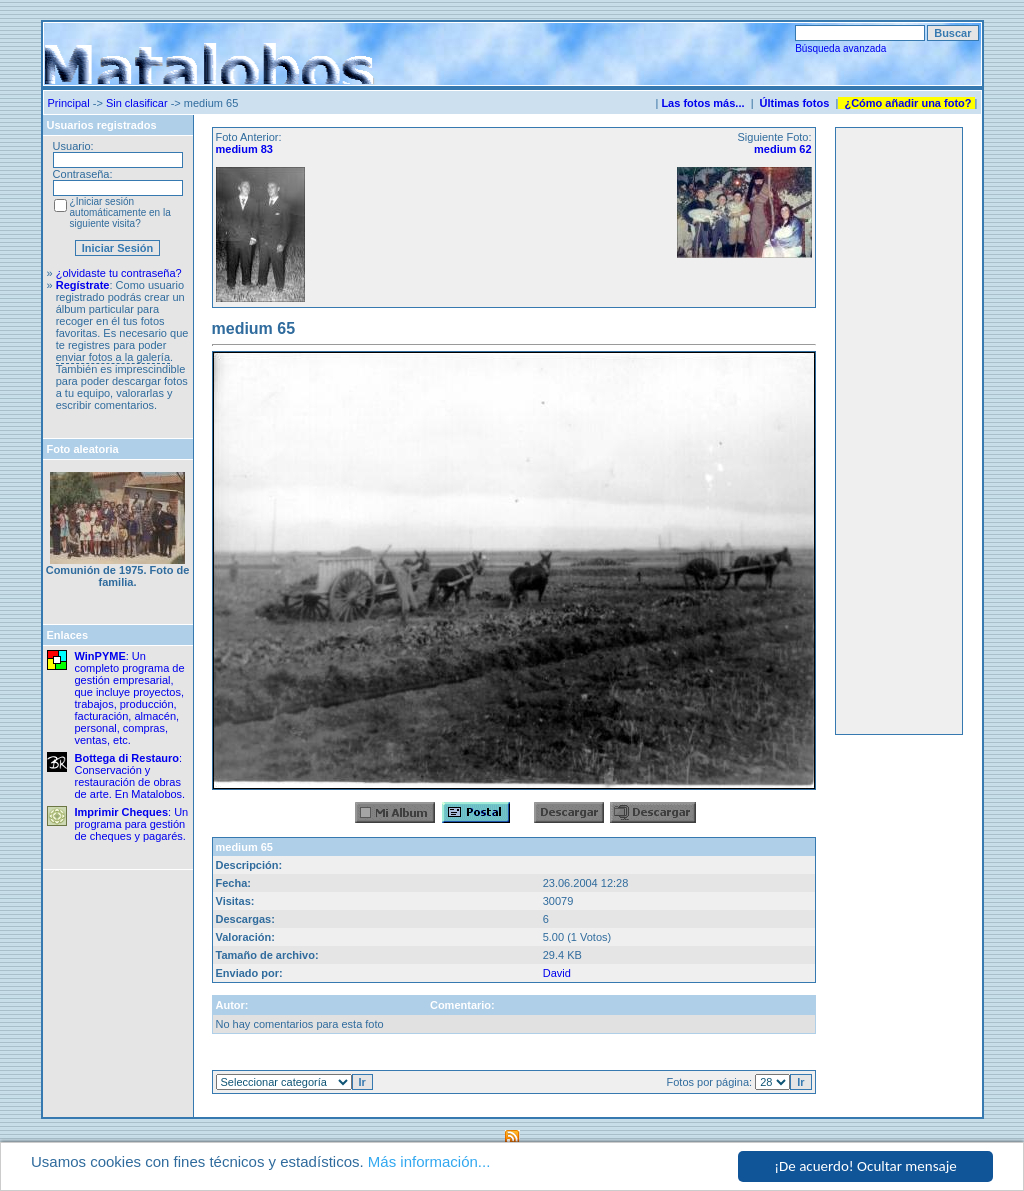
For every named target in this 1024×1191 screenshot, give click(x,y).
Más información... (429, 1161)
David (557, 973)
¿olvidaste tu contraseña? (119, 273)
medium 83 (244, 149)
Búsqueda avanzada (840, 48)
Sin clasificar (137, 103)
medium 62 (782, 149)
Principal (69, 103)
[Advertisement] (899, 431)
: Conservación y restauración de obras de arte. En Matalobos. (130, 776)
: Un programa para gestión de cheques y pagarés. (132, 824)
